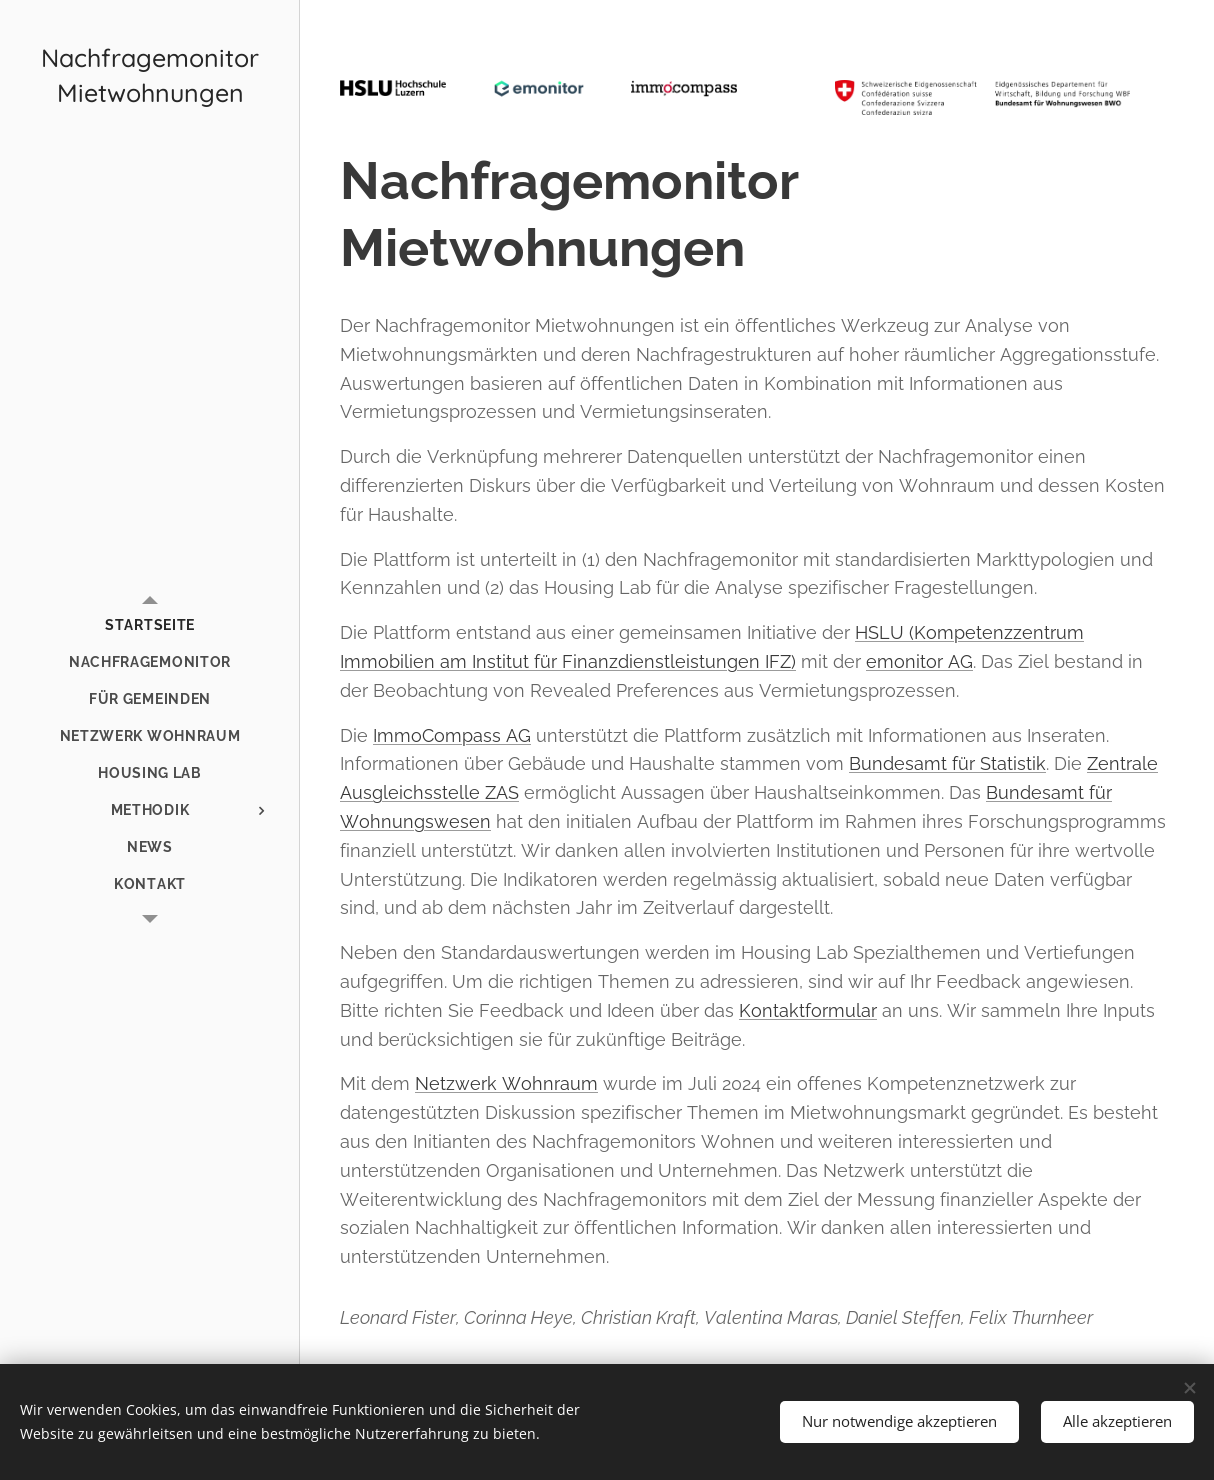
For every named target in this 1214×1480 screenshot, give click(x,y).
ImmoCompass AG (452, 735)
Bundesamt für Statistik (947, 763)
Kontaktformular (808, 1010)
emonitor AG (919, 661)
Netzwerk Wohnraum (506, 1083)
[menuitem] (150, 625)
